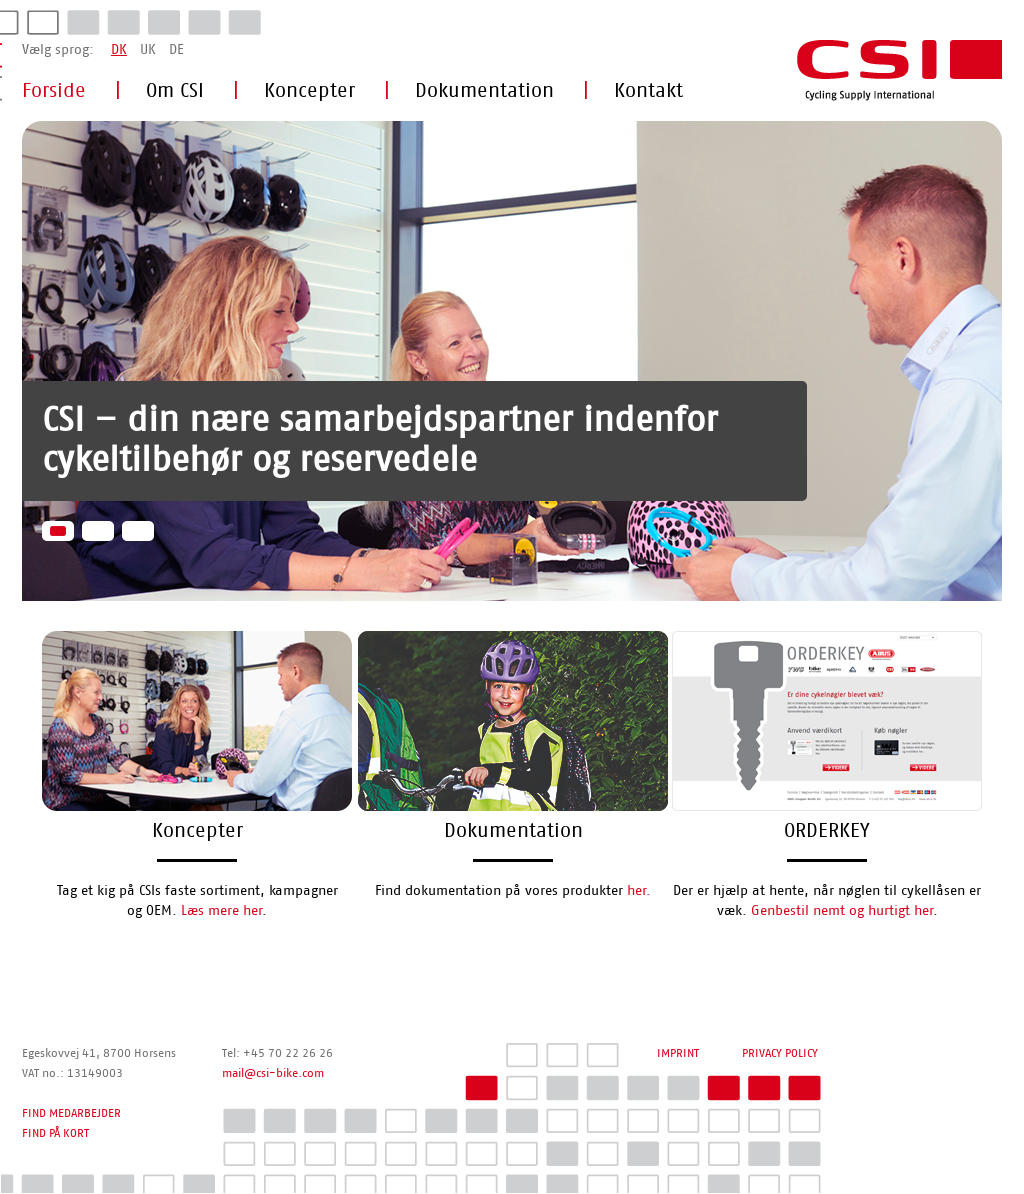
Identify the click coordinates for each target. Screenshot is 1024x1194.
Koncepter (309, 91)
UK (148, 50)
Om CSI (175, 91)
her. (639, 891)
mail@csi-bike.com (273, 1073)
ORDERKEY (827, 831)
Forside (54, 91)
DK (119, 50)
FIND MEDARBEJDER (71, 1113)
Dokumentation (484, 91)
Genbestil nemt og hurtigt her (842, 911)
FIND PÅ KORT (55, 1133)
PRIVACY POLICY (780, 1053)
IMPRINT (678, 1053)
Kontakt (648, 91)
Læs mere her (221, 911)
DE (176, 50)
